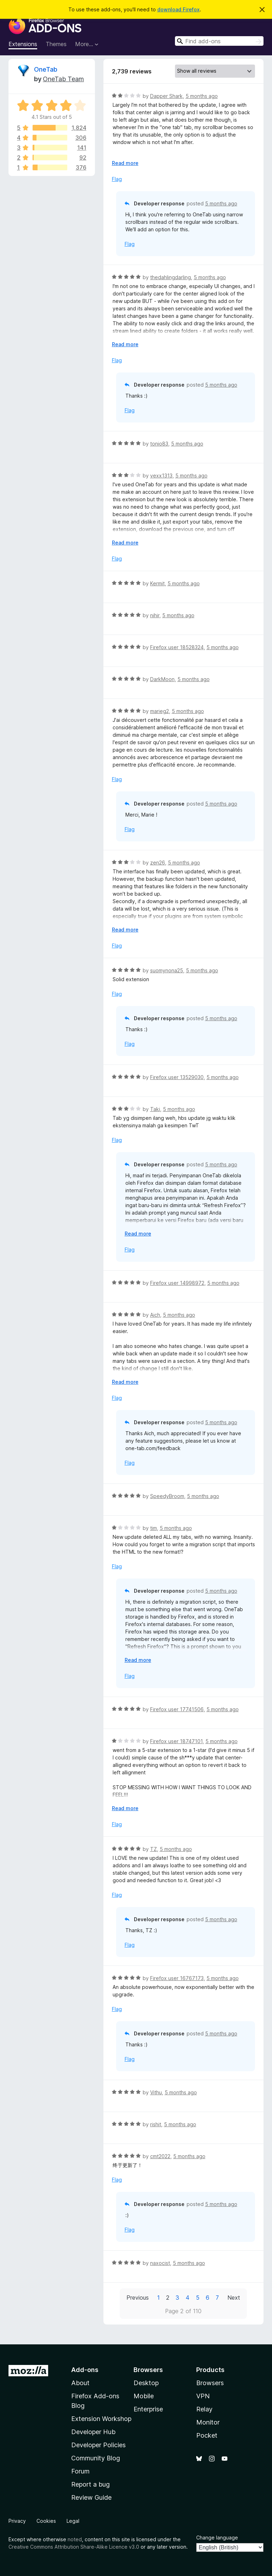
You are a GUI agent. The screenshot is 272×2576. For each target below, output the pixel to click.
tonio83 (159, 444)
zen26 (157, 862)
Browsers (210, 2383)
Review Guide (91, 2497)
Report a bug (90, 2484)
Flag (117, 179)
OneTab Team (63, 79)
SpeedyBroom (167, 1496)
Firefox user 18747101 (176, 1741)
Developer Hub (93, 2432)
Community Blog (95, 2458)
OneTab (45, 69)
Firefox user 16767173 (177, 1978)
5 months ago (202, 96)
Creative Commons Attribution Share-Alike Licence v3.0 (73, 2547)
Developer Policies (98, 2445)
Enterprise (148, 2409)
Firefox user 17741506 (177, 1709)
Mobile (144, 2396)
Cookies (46, 2521)
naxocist (160, 2263)
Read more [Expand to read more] (125, 163)
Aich (155, 1315)
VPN (203, 2396)
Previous (137, 2297)
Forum (80, 2471)
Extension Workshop (101, 2418)
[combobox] (219, 41)
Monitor (208, 2422)
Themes (56, 44)
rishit (155, 2124)
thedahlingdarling (170, 277)
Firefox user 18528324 (177, 647)
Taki (155, 1109)
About (80, 2383)
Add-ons (84, 2369)
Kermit (157, 583)
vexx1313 (161, 475)
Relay (204, 2409)
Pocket (206, 2435)
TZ (153, 1849)
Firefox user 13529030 (177, 1077)
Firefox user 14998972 (177, 1283)
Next (233, 2297)
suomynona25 (166, 970)
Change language (217, 2537)
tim (153, 1528)
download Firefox (178, 9)
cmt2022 (160, 2156)
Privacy (17, 2521)
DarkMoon (162, 679)
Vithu (156, 2092)
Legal (73, 2521)
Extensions (22, 44)
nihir (154, 615)
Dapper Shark (166, 96)
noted (75, 2539)
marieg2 (159, 711)
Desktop (146, 2383)
